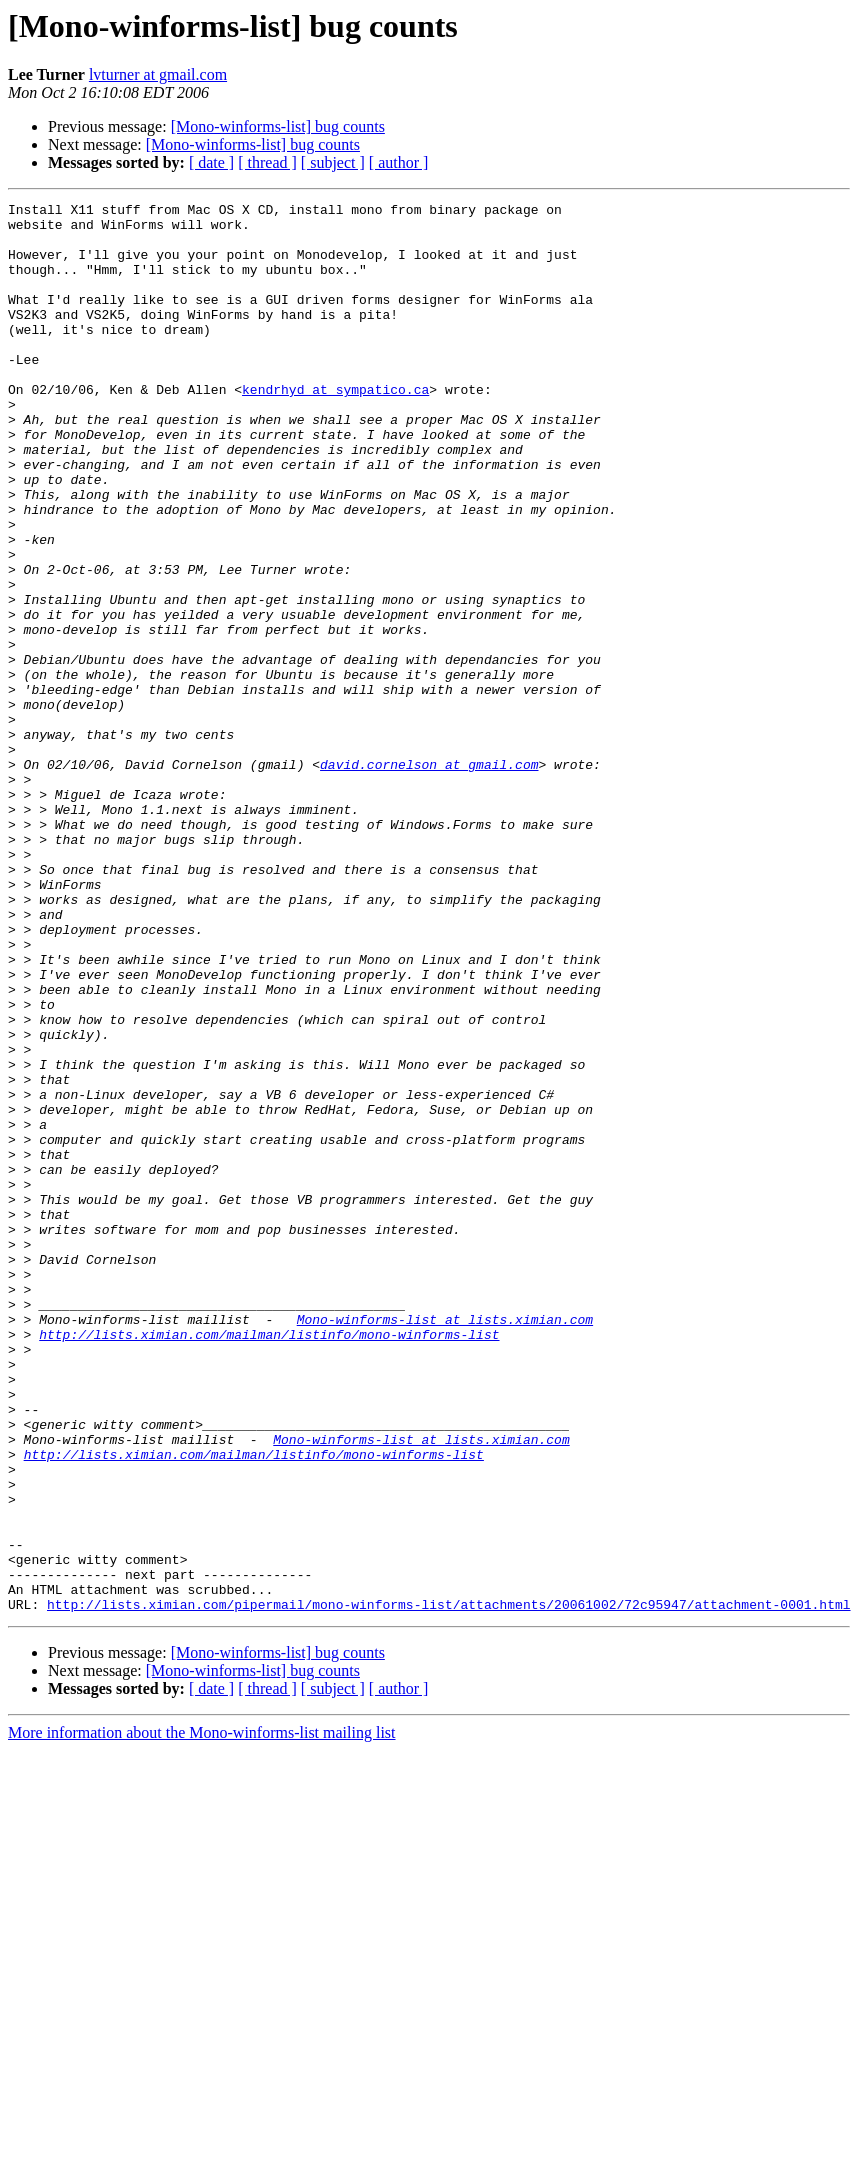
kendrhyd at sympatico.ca (335, 428)
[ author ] (399, 162)
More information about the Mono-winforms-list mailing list (202, 2014)
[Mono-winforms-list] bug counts (278, 126)
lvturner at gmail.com (158, 74)
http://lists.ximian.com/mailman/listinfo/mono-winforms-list (269, 1562)
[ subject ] (333, 162)
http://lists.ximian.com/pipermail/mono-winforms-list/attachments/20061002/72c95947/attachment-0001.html (448, 1886)
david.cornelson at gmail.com (429, 878)
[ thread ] (267, 162)
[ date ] (211, 162)
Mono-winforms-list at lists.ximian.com (445, 1544)
